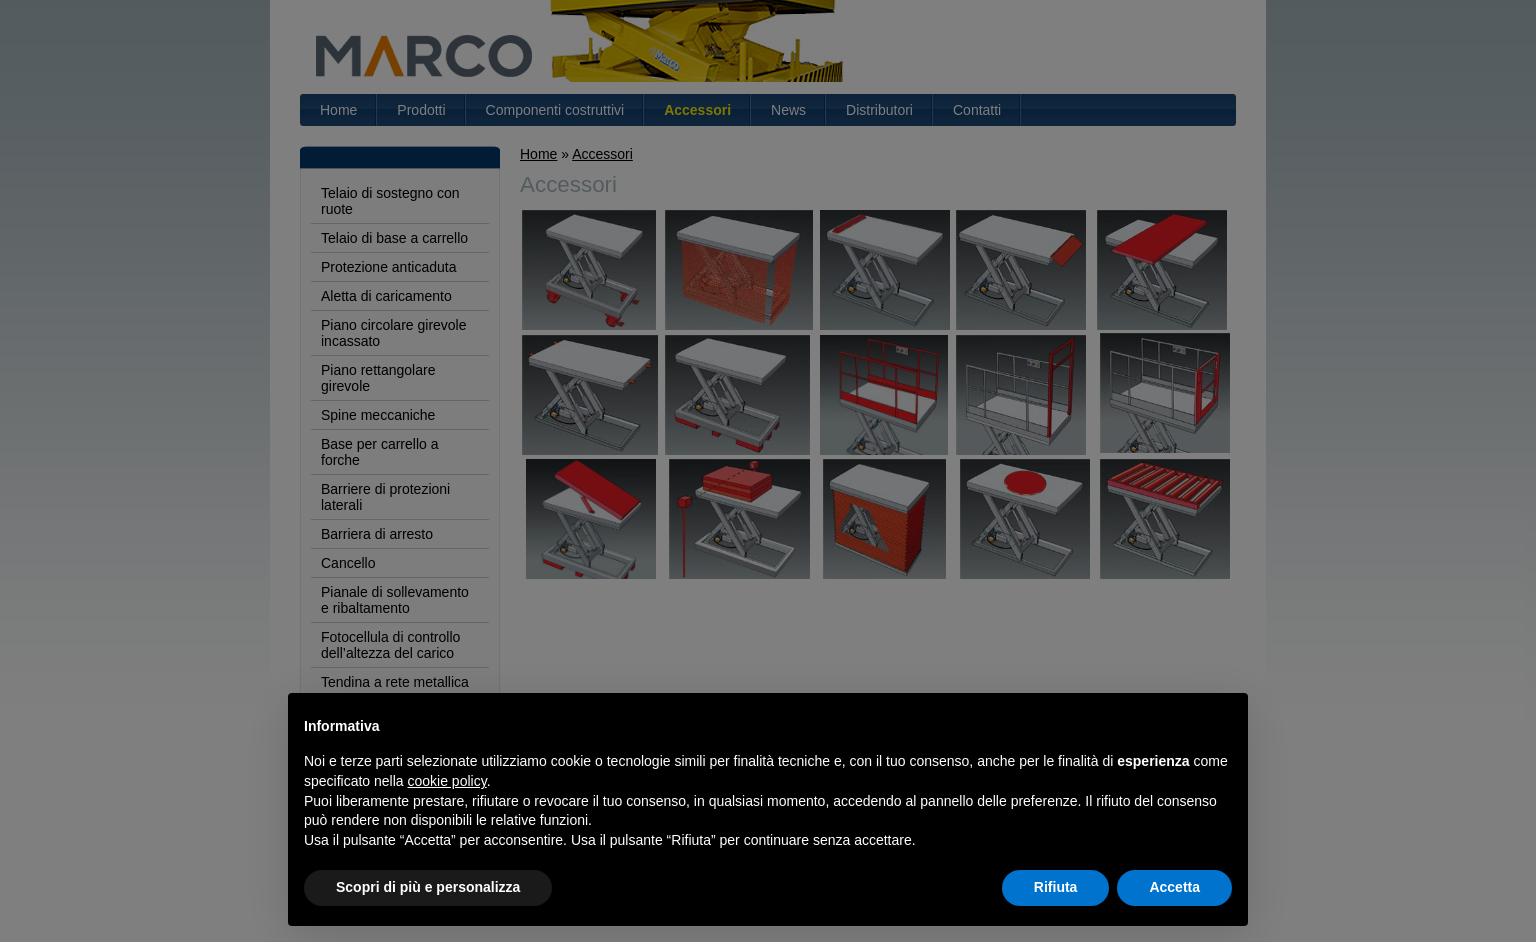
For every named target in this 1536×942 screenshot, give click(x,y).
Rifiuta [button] (1056, 887)
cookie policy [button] (447, 781)
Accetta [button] (1174, 887)
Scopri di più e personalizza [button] (428, 887)
